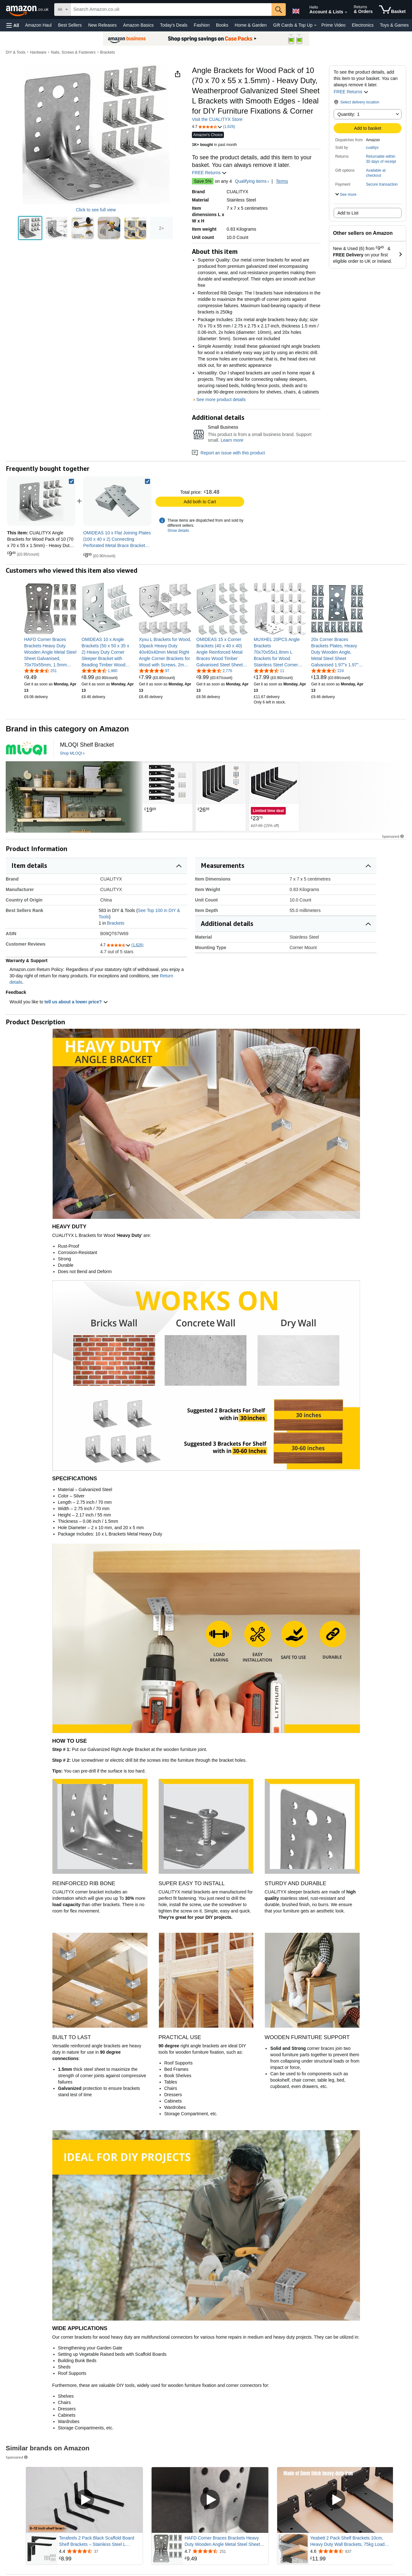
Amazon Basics (138, 25)
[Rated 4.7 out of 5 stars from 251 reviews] (226, 2551)
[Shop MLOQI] (72, 753)
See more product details (221, 399)
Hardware (38, 52)
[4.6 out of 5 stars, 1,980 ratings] (99, 670)
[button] (12, 25)
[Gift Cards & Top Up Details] (315, 25)
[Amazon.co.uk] (28, 9)
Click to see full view (96, 209)
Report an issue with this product (228, 452)
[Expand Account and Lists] (346, 12)
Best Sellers (70, 25)
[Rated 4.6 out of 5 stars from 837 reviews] (351, 2551)
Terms (282, 181)
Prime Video (333, 25)
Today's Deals (173, 25)
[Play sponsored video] (84, 2500)
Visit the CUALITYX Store (217, 119)
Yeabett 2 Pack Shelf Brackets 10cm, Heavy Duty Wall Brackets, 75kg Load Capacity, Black (347, 2541)
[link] (117, 501)
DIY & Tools (15, 52)
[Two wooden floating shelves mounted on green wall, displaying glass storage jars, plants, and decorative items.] (74, 797)
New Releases (102, 25)
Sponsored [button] (393, 836)
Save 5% (203, 181)
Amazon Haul (38, 25)
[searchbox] (171, 9)
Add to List (347, 212)
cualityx (372, 147)
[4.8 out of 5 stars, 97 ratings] (154, 670)
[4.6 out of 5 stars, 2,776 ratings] (214, 670)
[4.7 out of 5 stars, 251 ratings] (40, 670)
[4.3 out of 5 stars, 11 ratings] (269, 670)
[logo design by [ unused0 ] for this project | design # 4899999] (26, 748)
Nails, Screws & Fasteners (73, 52)
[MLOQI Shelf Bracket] (87, 745)
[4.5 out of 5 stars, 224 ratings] (327, 670)
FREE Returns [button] (351, 91)
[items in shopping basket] (392, 9)
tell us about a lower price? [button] (76, 1001)
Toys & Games (394, 25)
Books (222, 25)
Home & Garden (251, 25)
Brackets (107, 52)
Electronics (362, 25)
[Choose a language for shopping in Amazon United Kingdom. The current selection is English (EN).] (296, 10)
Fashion (202, 25)
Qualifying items (251, 181)
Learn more (232, 440)
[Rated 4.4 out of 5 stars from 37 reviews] (100, 2551)
